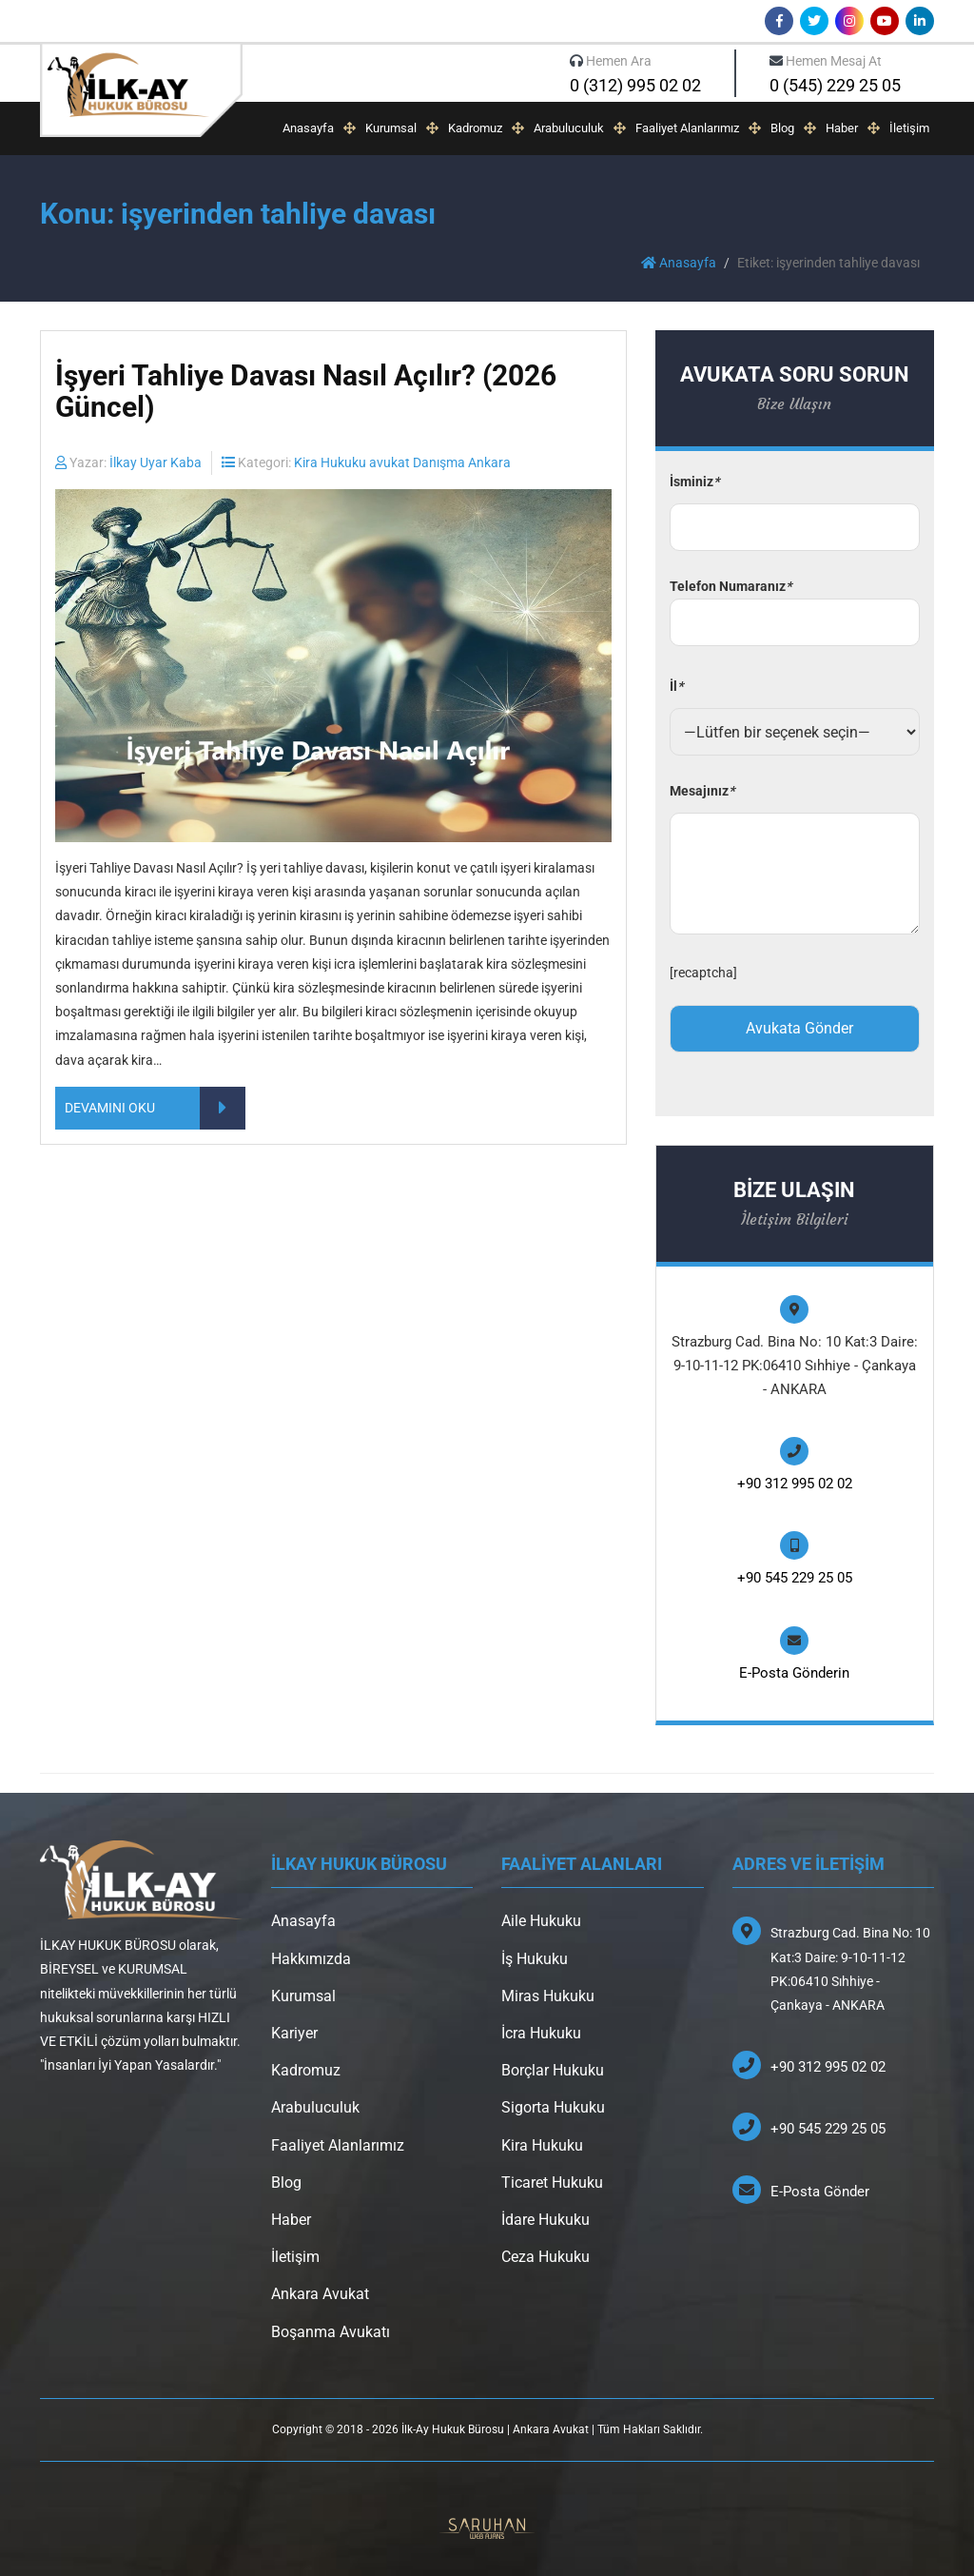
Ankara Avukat (320, 2294)
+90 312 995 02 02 (794, 1483)
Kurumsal (391, 128)
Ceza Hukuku (545, 2257)
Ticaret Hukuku (552, 2182)
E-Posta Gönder (819, 2191)
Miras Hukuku (547, 1996)
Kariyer (294, 2033)
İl (676, 686)
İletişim (909, 128)
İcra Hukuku (541, 2033)
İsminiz (694, 481)
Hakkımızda (311, 1959)
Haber (842, 128)
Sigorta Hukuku (553, 2107)
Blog (782, 128)
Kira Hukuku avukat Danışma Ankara (402, 462)
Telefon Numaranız (795, 605)
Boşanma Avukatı (330, 2332)
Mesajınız (702, 790)
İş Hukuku (534, 1959)
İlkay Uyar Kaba (155, 462)
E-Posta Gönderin (794, 1672)
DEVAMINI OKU (155, 1108)
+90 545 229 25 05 (794, 1577)
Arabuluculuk (569, 128)
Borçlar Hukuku (552, 2070)
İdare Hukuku (545, 2220)
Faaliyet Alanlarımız (687, 128)
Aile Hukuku (541, 1921)
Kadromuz (475, 128)
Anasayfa (308, 128)
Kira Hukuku (542, 2145)
